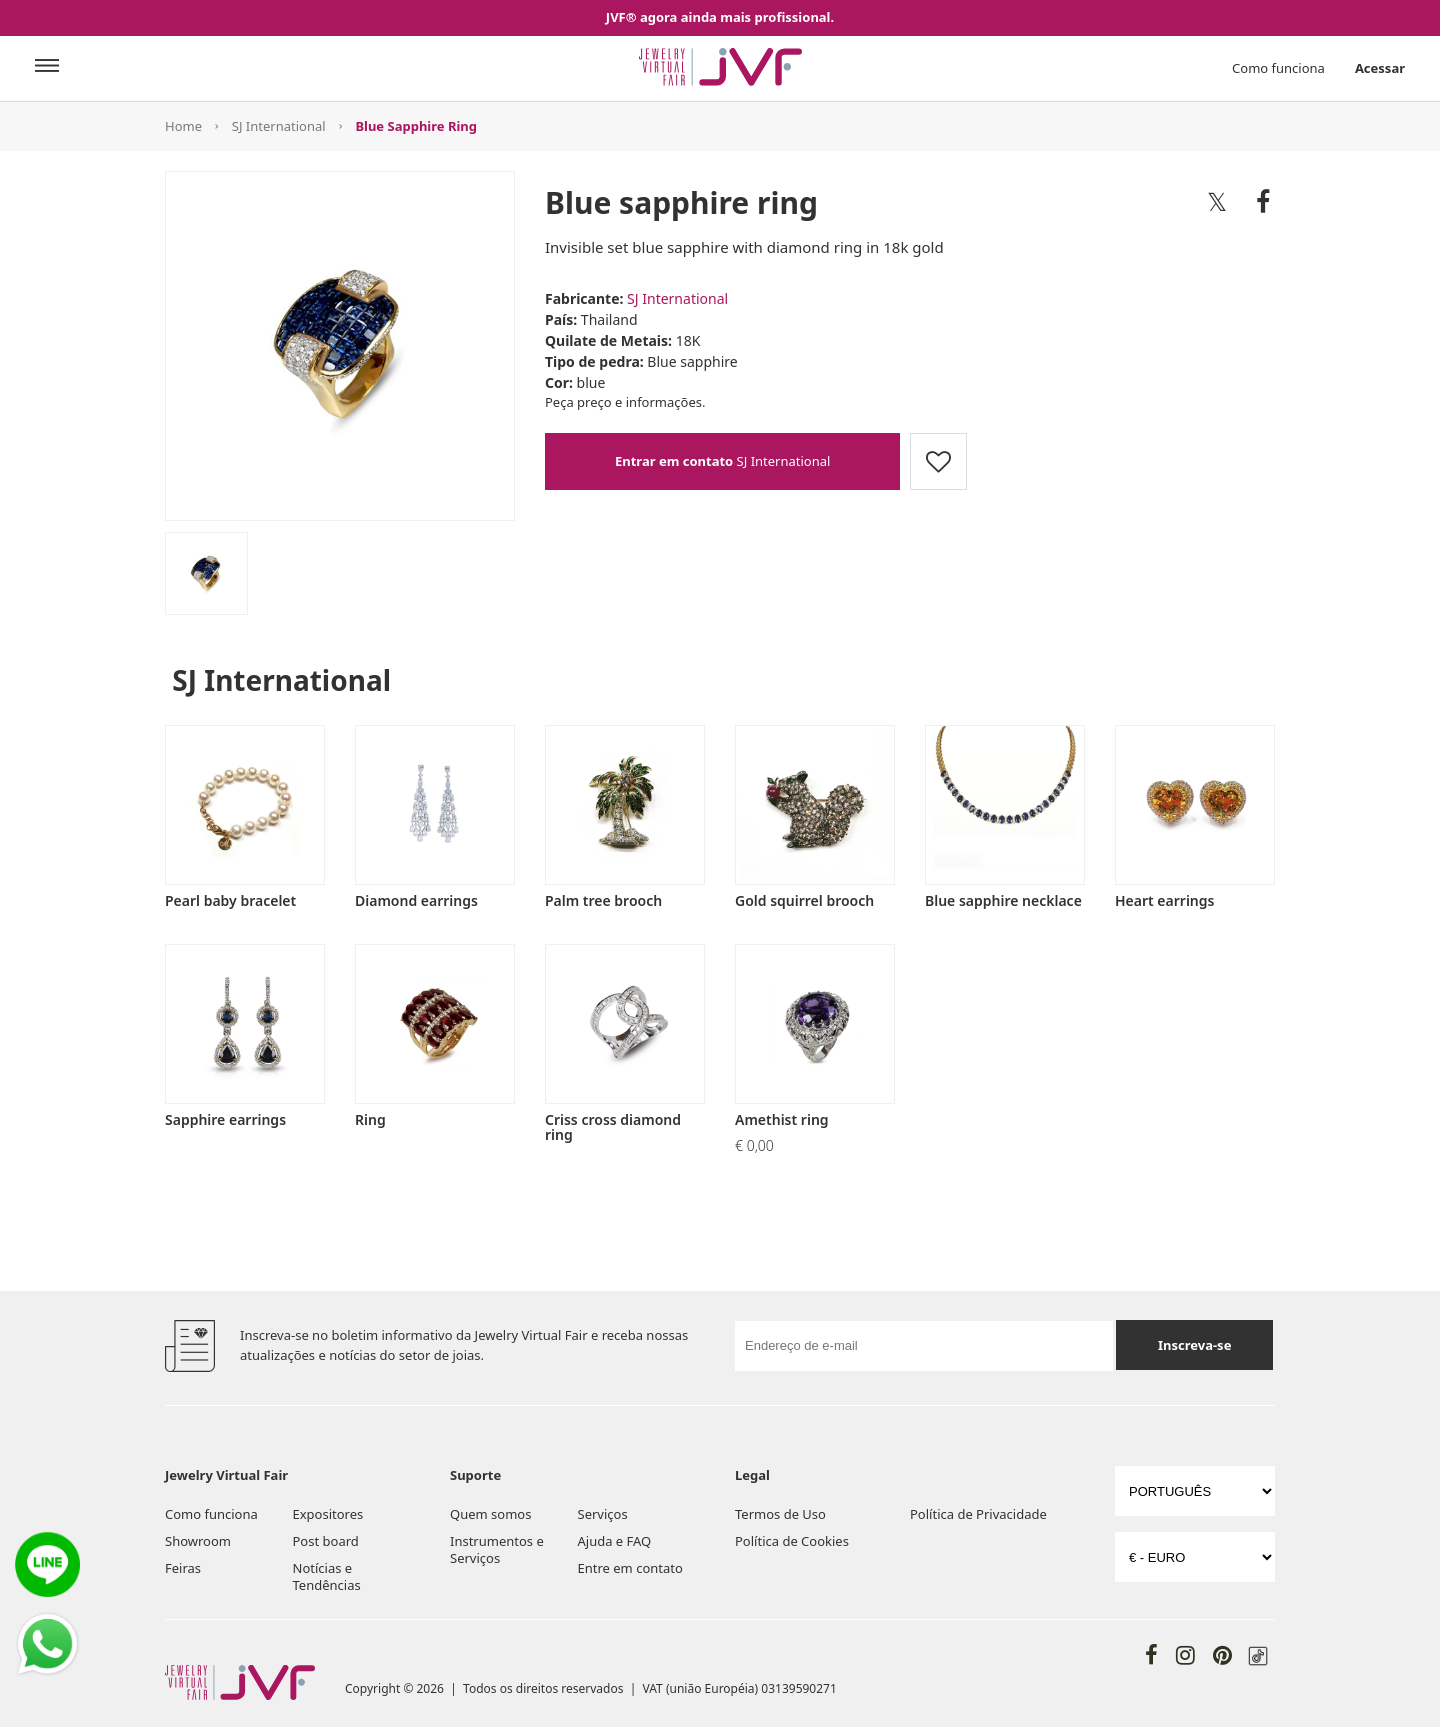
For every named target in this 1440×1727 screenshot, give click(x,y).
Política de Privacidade (978, 1514)
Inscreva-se (1194, 1345)
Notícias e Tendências (327, 1576)
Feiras (183, 1568)
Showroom (198, 1541)
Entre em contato (630, 1568)
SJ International (279, 126)
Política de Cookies (792, 1541)
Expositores (328, 1514)
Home (183, 126)
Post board (326, 1541)
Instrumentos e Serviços (497, 1549)
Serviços (603, 1514)
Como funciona (1278, 68)
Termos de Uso (780, 1514)
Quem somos (490, 1514)
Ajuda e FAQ (615, 1541)
